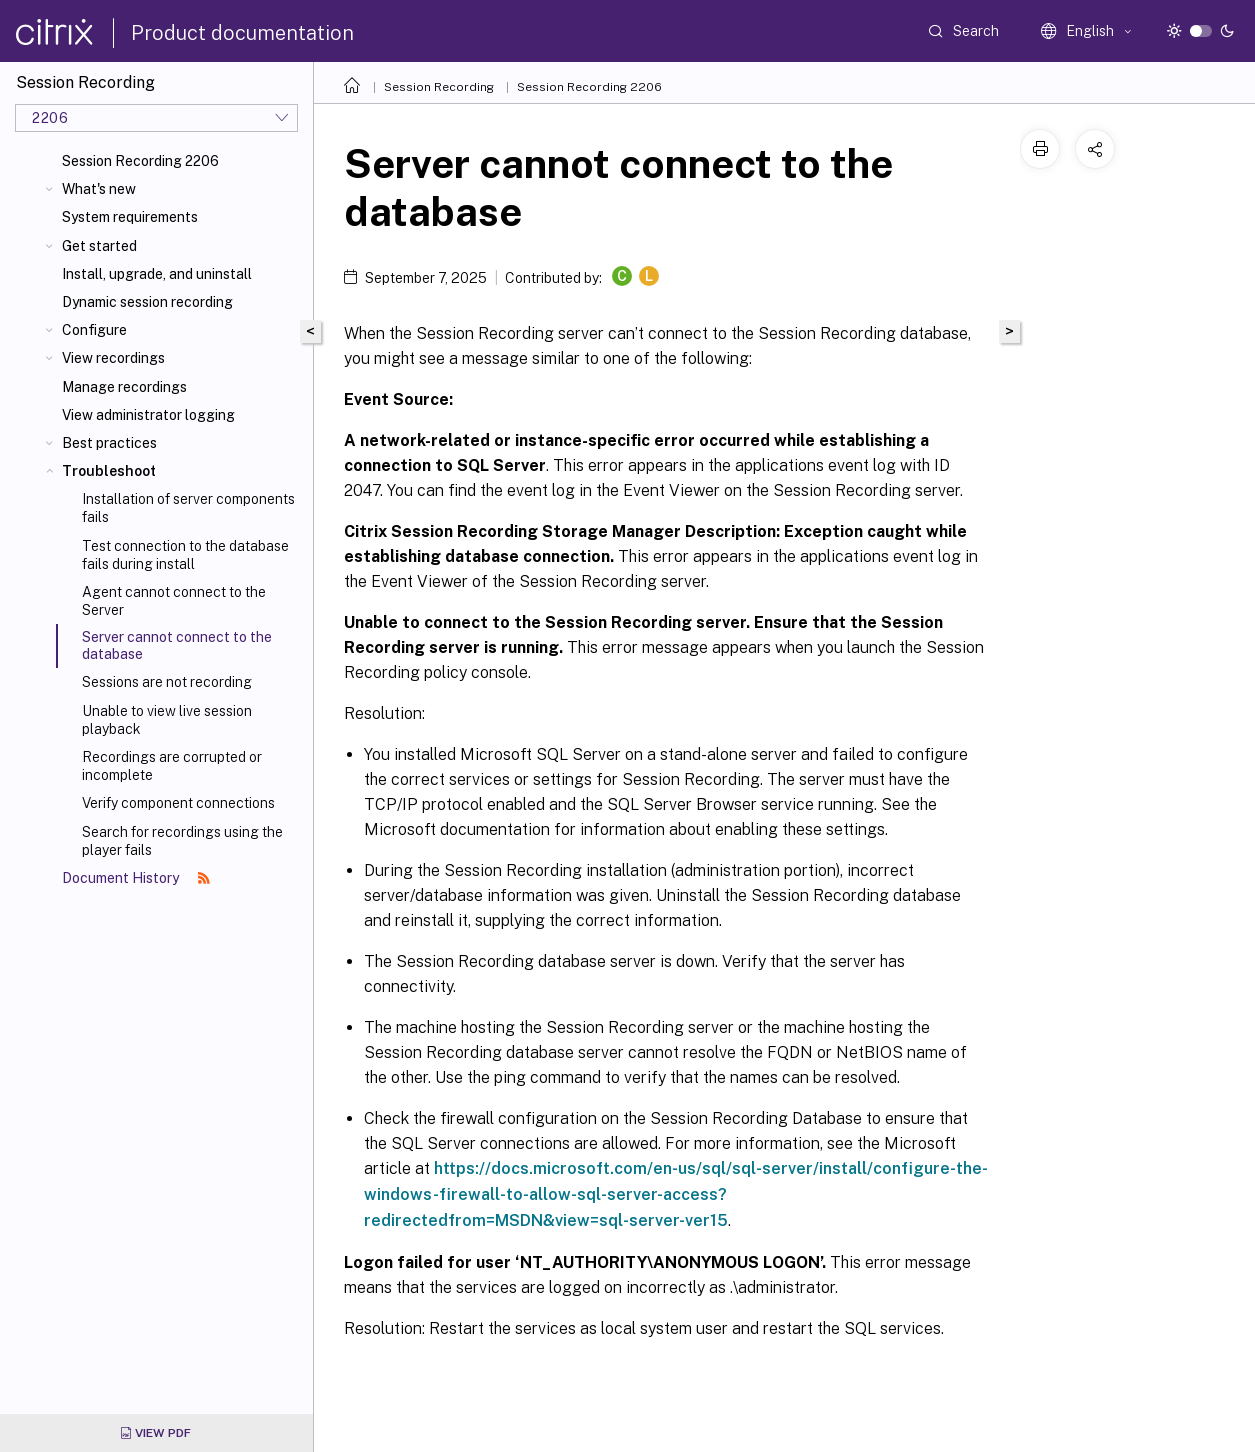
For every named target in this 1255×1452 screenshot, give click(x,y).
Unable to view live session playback (167, 720)
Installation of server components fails (188, 508)
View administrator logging (148, 415)
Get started (99, 246)
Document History (136, 878)
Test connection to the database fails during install (185, 555)
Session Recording (439, 87)
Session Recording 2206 (140, 161)
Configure (94, 330)
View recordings (113, 358)
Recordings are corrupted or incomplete (172, 766)
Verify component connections (178, 803)
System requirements (130, 217)
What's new (99, 189)
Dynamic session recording (147, 302)
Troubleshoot (109, 471)
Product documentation (242, 33)
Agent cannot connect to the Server (174, 601)
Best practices (109, 443)
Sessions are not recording (167, 682)
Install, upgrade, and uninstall (157, 274)
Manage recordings (124, 387)
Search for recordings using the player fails (182, 841)
